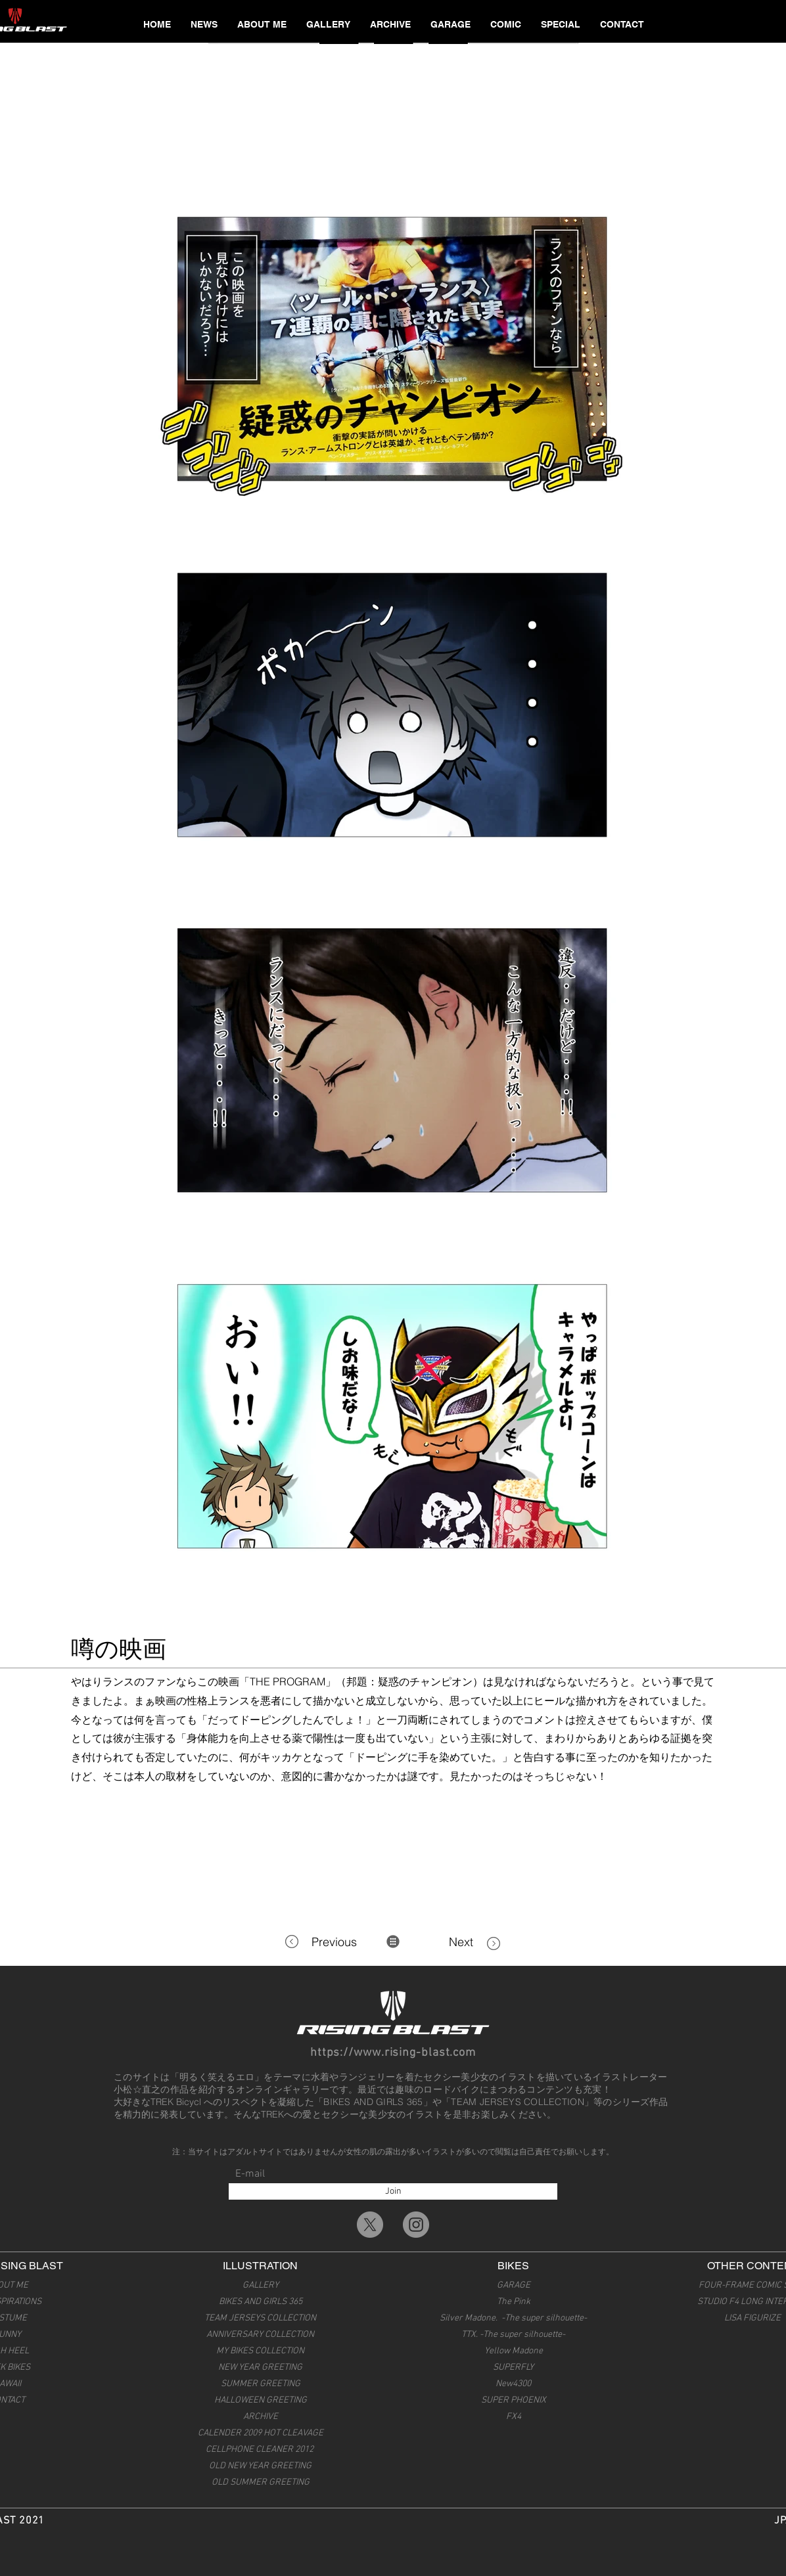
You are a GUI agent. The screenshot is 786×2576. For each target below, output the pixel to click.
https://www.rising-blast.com (393, 2053)
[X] (370, 2224)
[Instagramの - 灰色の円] (416, 2224)
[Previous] (338, 1942)
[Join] (393, 2191)
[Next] (447, 1942)
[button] (328, 24)
